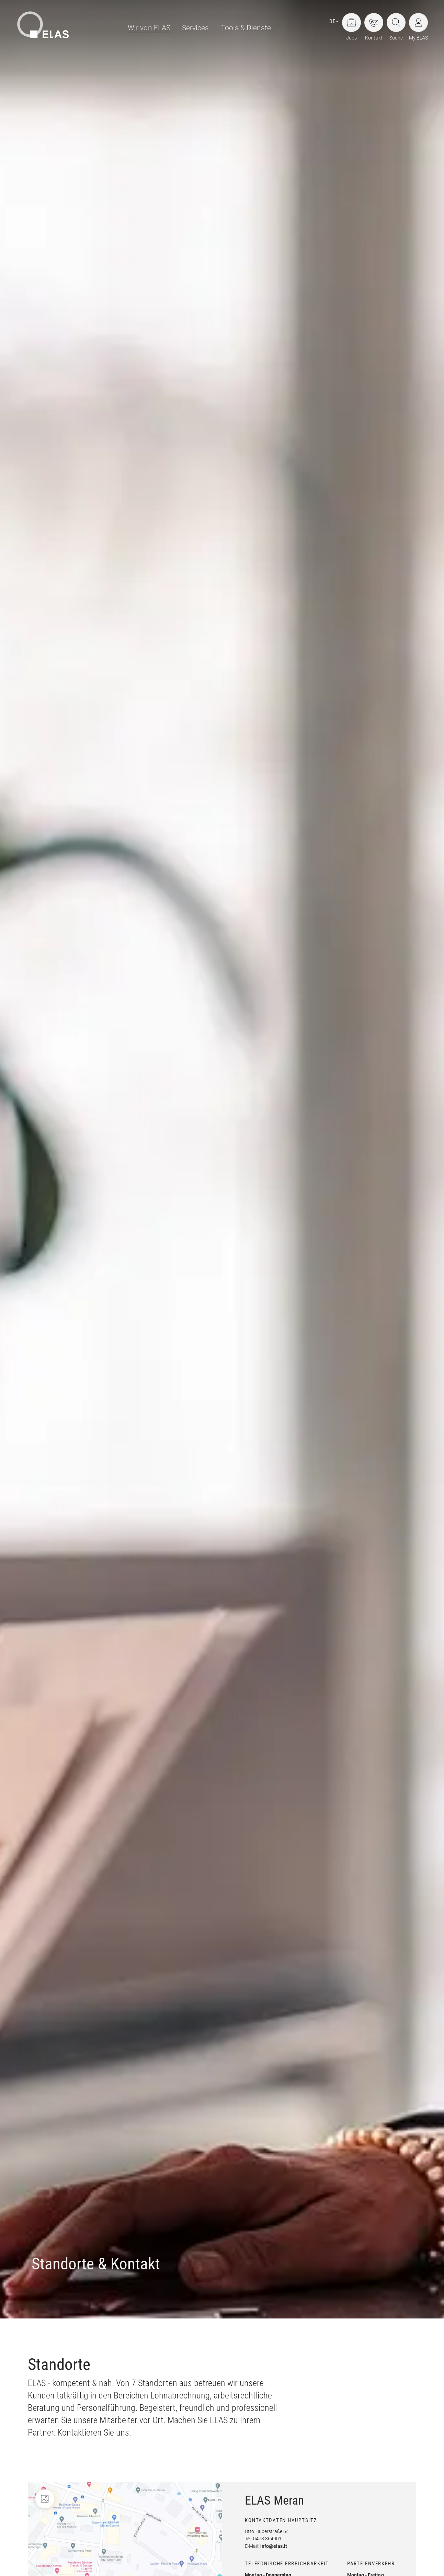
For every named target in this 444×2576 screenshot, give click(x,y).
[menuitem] (146, 28)
